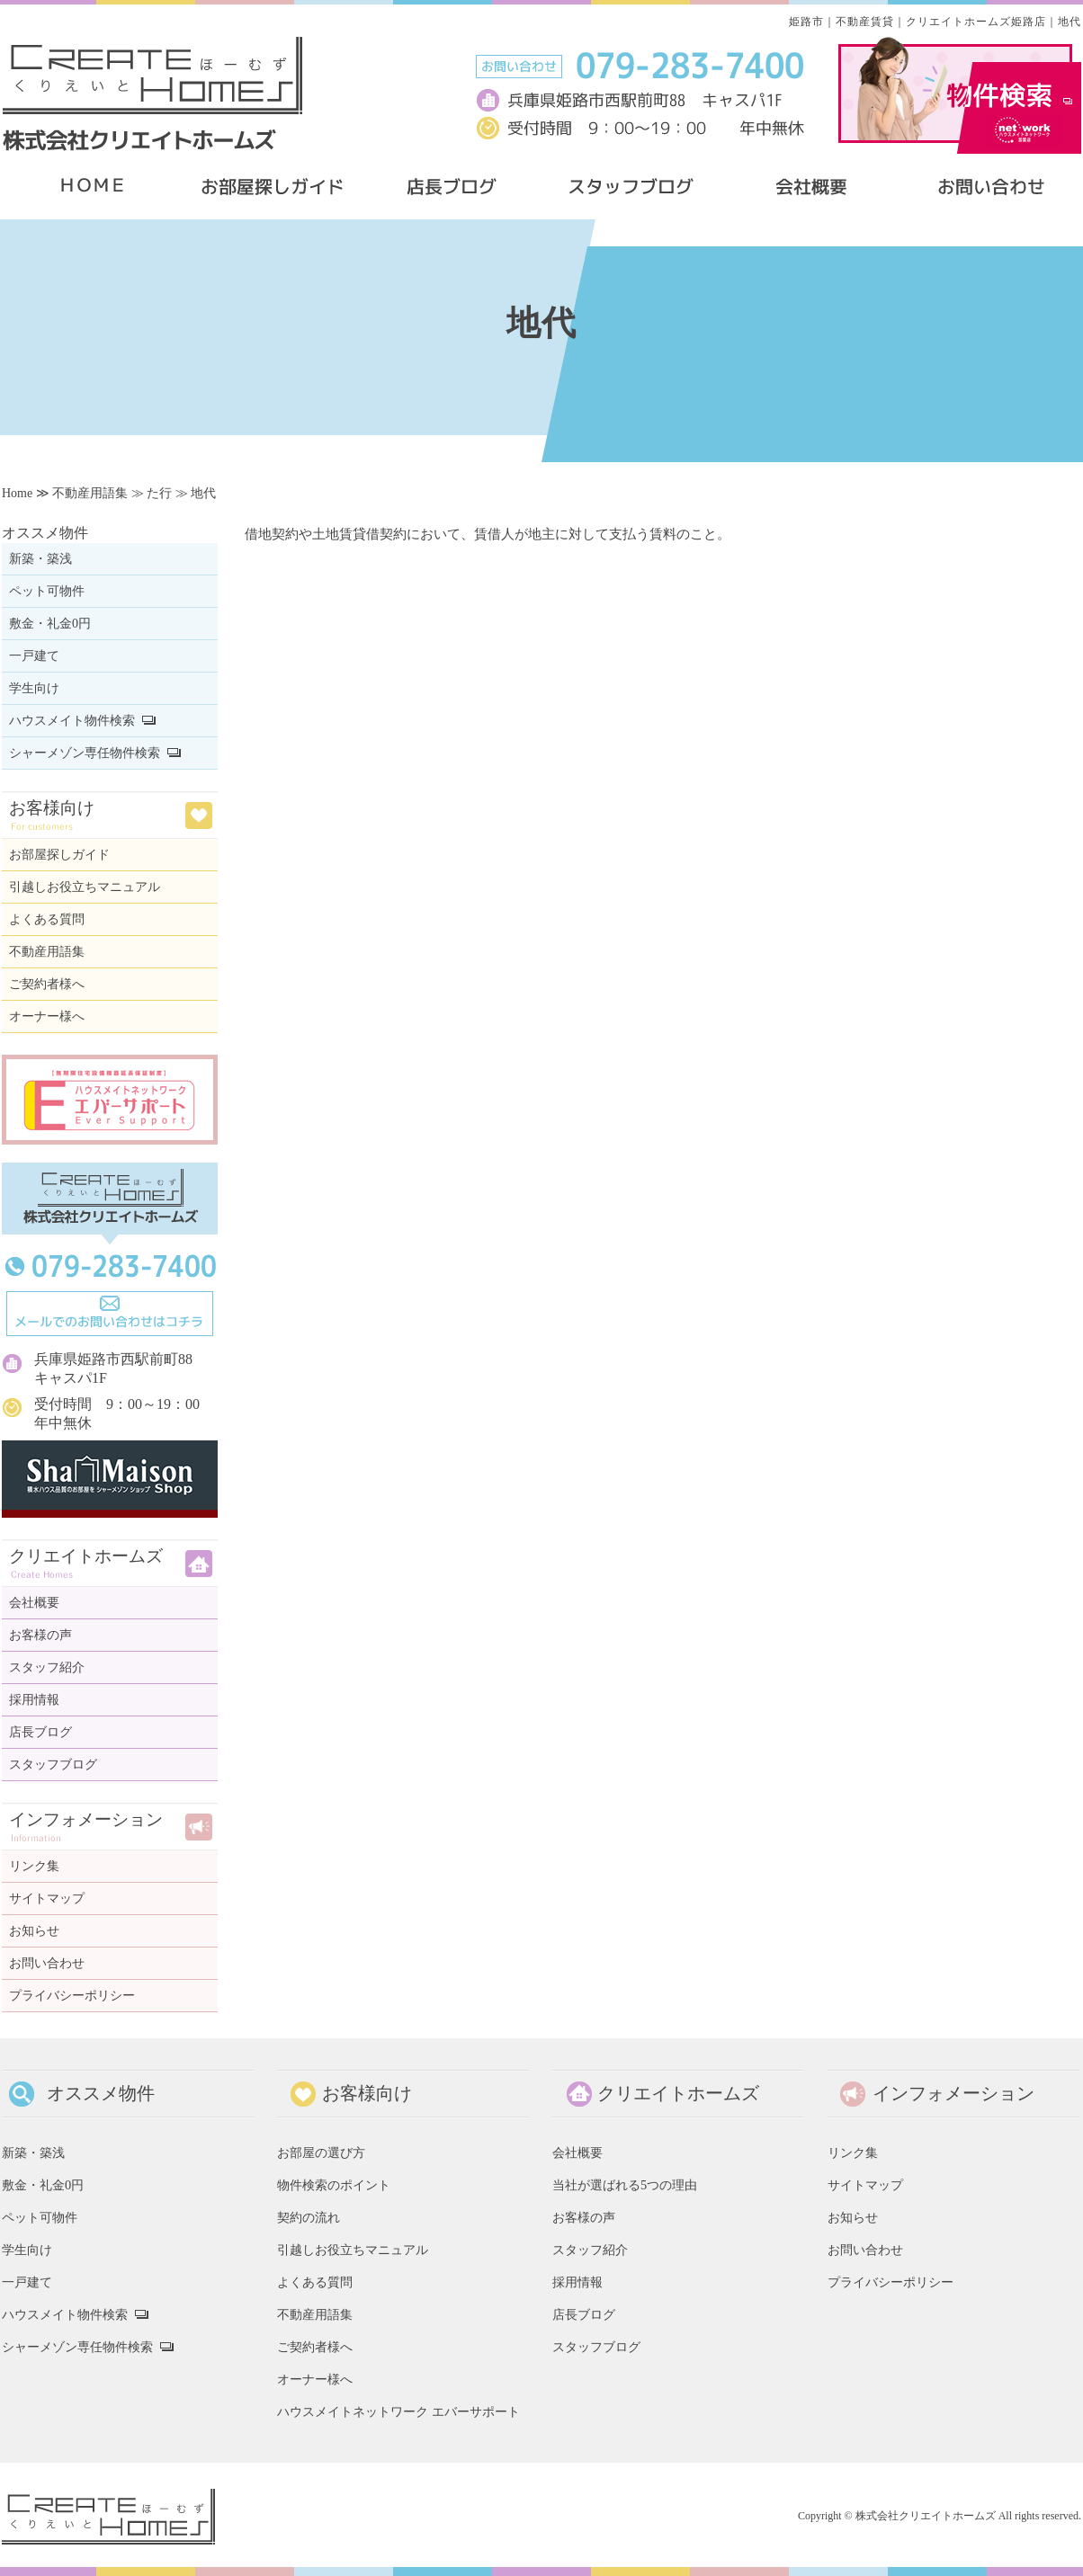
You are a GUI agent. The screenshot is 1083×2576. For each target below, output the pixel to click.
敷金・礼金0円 (50, 623)
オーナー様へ (47, 1016)
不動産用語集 (90, 493)
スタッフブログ (53, 1764)
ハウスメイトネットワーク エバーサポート (398, 2411)
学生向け (34, 688)
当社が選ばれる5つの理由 (624, 2185)
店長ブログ (40, 1732)
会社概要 (34, 1602)
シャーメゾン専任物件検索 (84, 753)
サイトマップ (47, 1898)
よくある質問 (47, 919)
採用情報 (34, 1700)
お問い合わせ (47, 1963)
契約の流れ (308, 2217)
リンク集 (34, 1866)
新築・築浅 (40, 559)
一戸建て (34, 656)
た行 (159, 493)
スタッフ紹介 (47, 1667)
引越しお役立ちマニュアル (84, 887)
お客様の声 (40, 1635)
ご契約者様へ (47, 984)
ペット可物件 (47, 591)
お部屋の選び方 (321, 2152)
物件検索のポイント (333, 2185)
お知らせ (34, 1931)
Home (17, 493)
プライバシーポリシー (72, 1995)
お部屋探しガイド (59, 854)
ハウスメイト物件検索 (72, 720)
